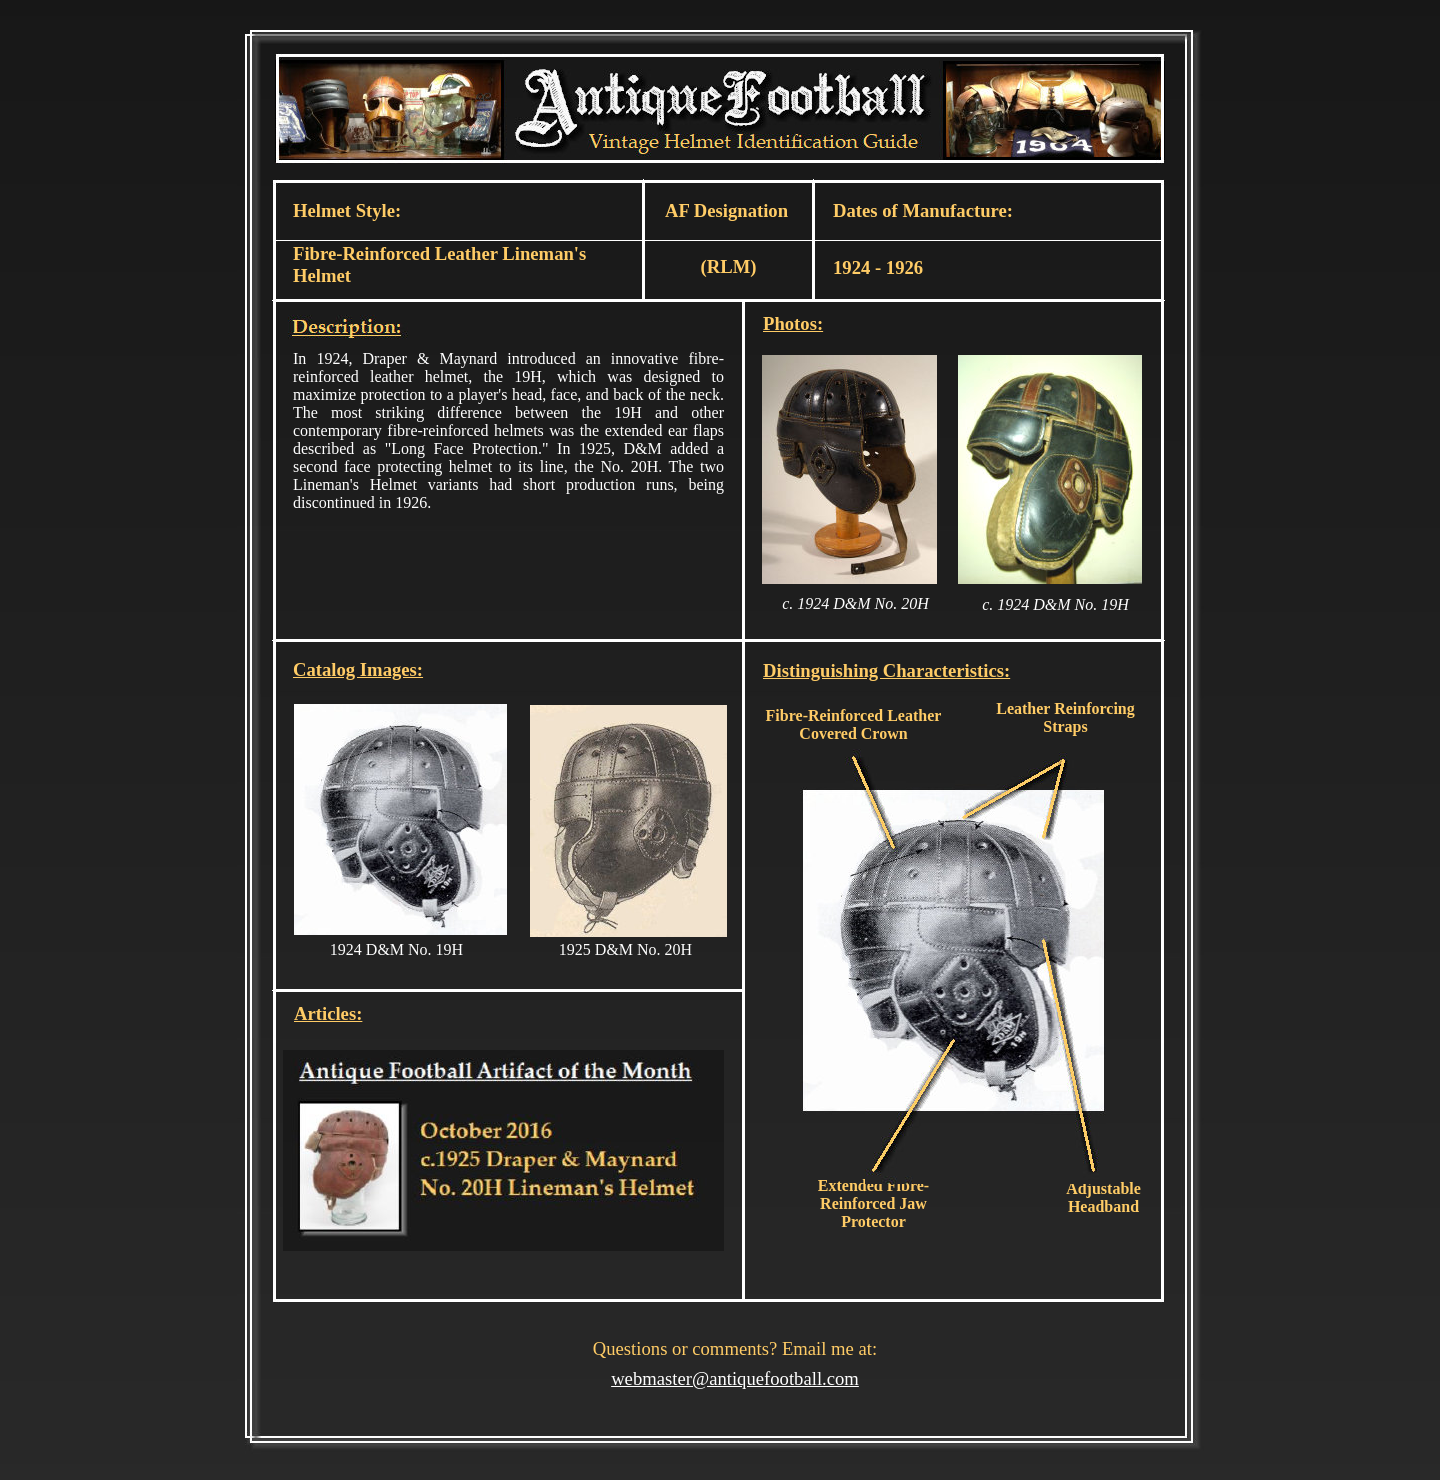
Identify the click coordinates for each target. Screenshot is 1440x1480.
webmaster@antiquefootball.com (735, 1378)
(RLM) (729, 266)
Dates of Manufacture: (923, 210)
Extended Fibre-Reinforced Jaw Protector (873, 1203)
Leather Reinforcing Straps (1065, 717)
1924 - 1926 (878, 267)
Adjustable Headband (1103, 1197)
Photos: (793, 323)
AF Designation (726, 210)
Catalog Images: (358, 669)
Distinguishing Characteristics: (886, 670)
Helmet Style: (347, 210)
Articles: (328, 1013)
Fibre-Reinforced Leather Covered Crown (854, 724)
